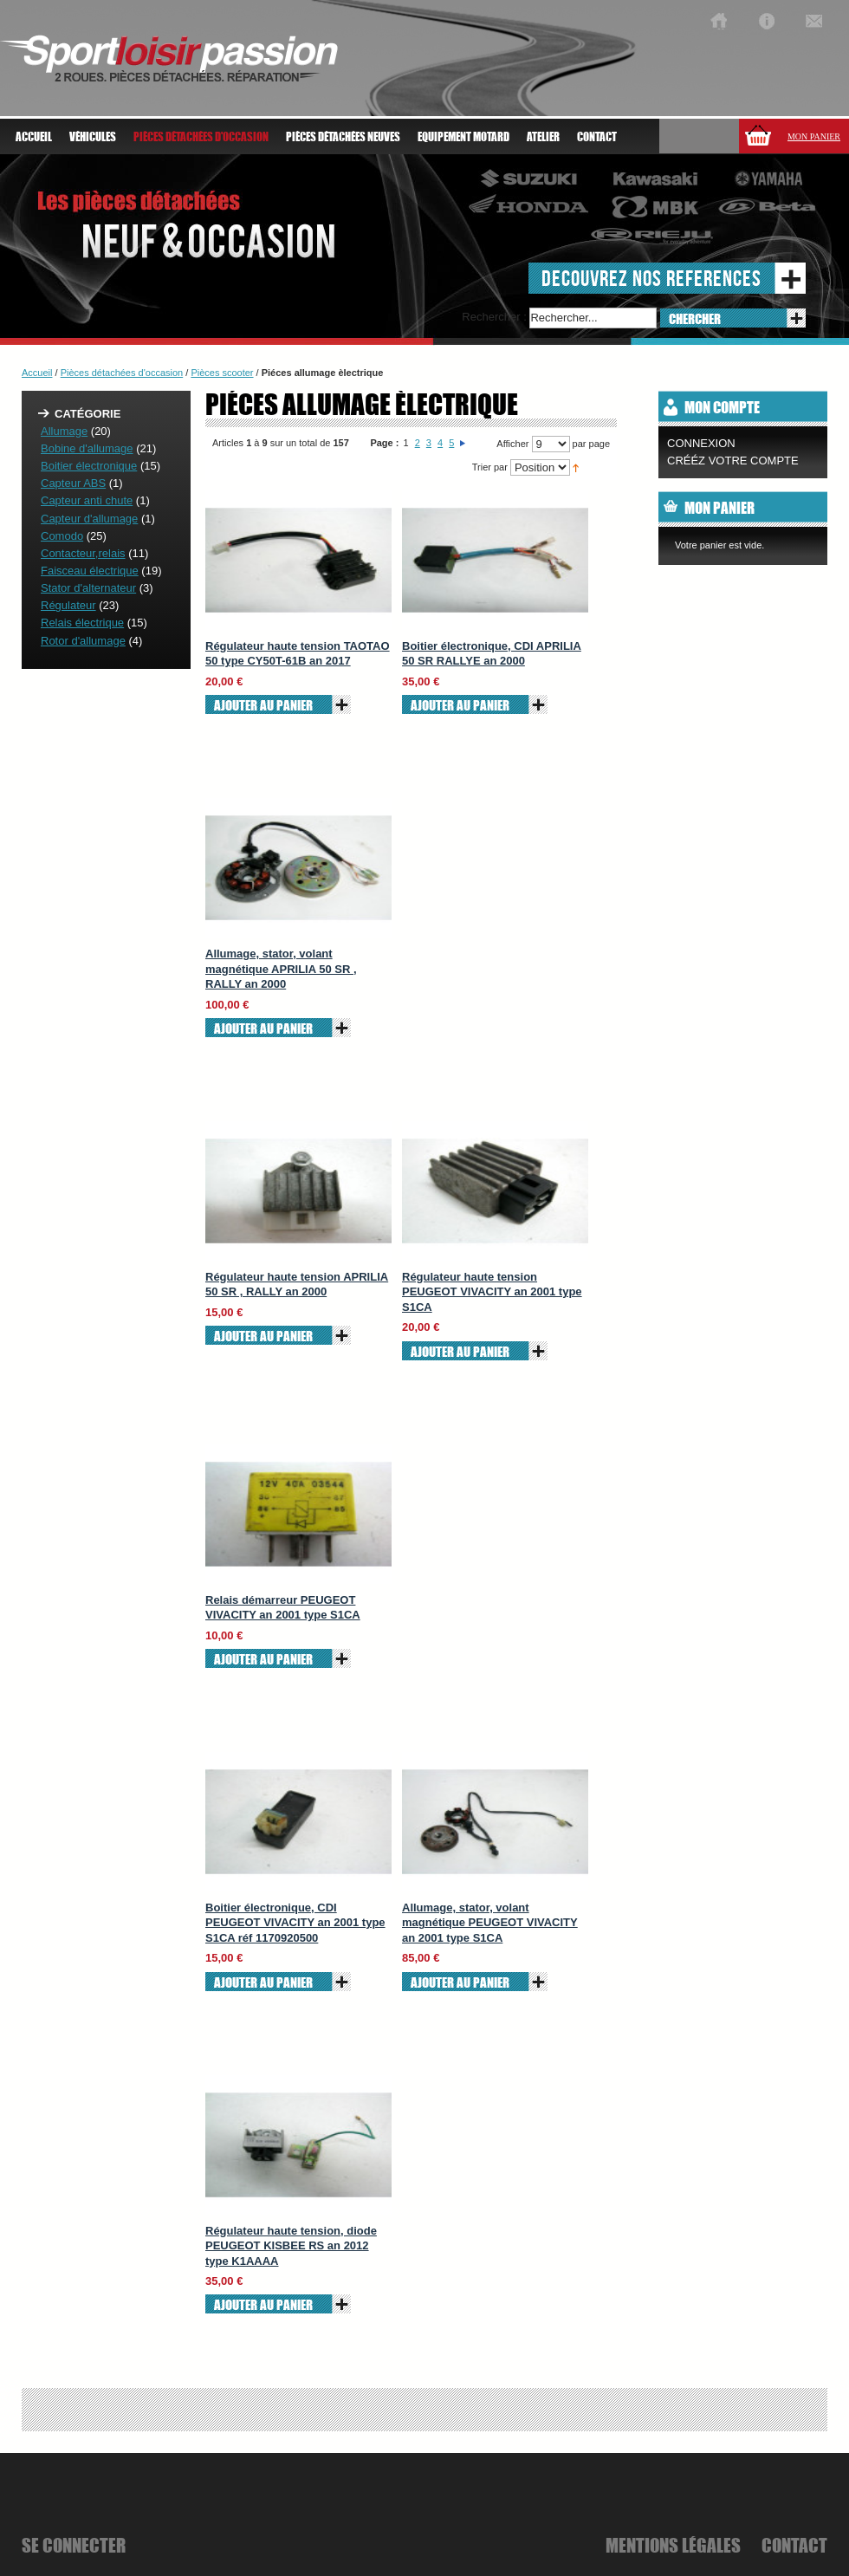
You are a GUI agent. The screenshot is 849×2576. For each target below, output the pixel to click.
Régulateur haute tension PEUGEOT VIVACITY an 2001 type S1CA (492, 1292)
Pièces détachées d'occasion (122, 372)
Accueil (34, 137)
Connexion (701, 443)
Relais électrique (82, 622)
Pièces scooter (222, 372)
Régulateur (68, 605)
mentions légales (673, 2545)
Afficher (512, 443)
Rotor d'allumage (83, 640)
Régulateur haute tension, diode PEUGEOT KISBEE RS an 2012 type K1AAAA (291, 2246)
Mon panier (813, 136)
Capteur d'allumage (89, 518)
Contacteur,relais (83, 553)
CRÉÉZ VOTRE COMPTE (733, 460)
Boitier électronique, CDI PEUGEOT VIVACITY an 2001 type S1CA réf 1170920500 (295, 1922)
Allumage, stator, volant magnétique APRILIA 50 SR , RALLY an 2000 (281, 968)
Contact (597, 137)
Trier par (490, 467)
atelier (543, 137)
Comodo (62, 535)
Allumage (64, 431)
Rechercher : (494, 316)
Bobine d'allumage (87, 448)
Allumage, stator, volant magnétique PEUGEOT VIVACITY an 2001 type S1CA (490, 1922)
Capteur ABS (73, 483)
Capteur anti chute (87, 500)
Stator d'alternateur (88, 587)
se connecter (74, 2545)
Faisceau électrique (90, 570)
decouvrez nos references (651, 277)
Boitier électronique (89, 465)
